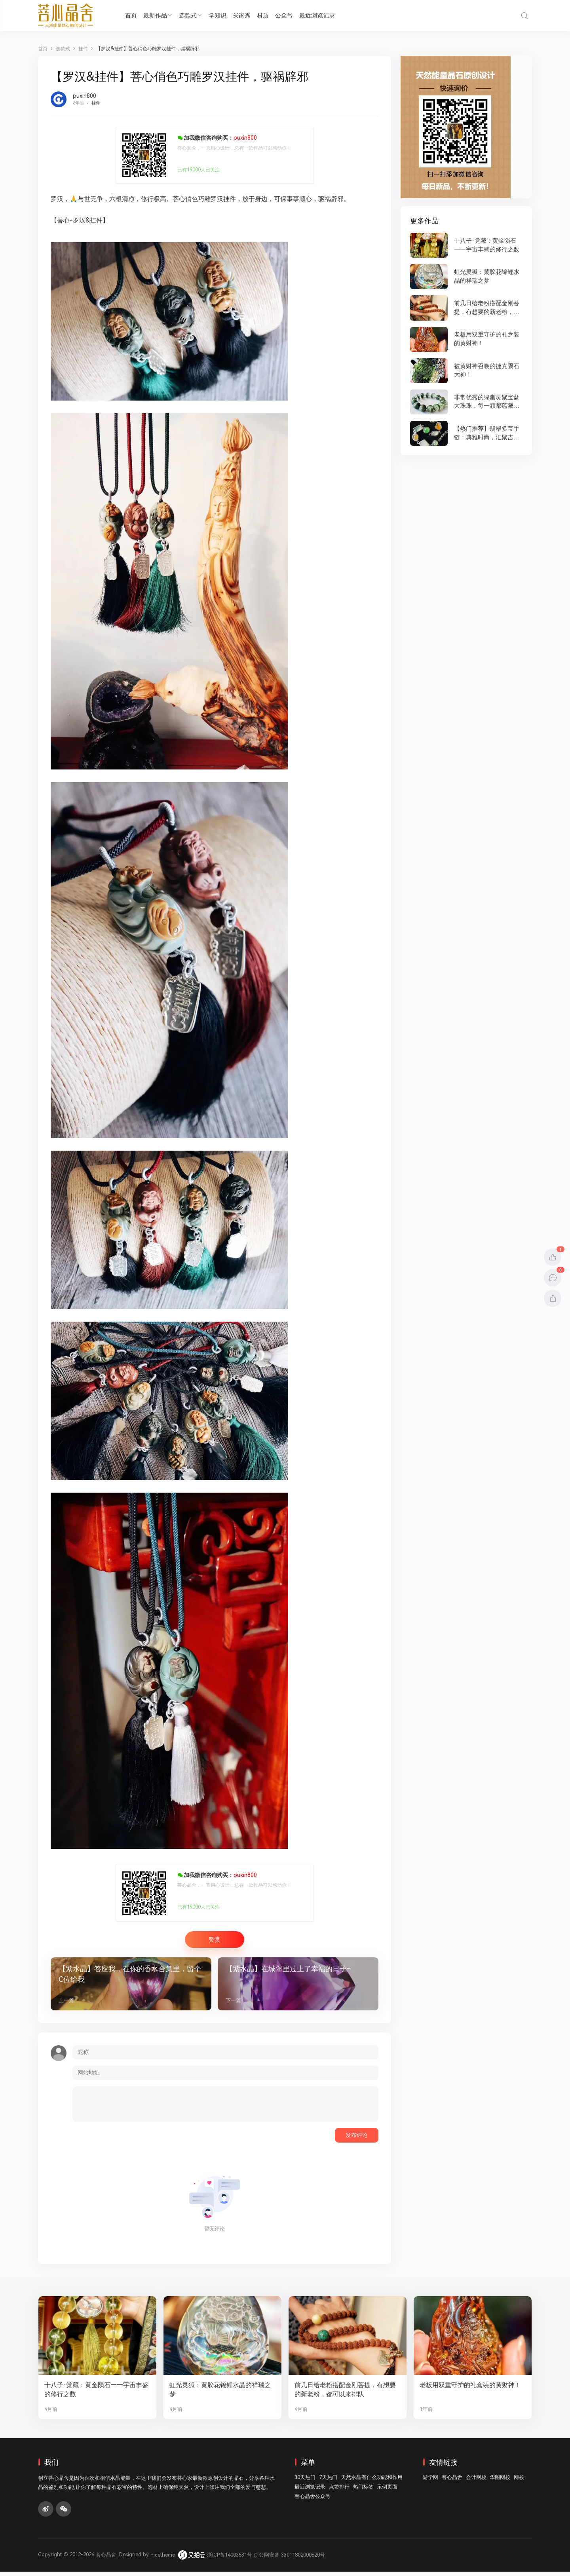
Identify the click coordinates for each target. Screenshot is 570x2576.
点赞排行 (339, 2491)
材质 (263, 15)
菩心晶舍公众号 (312, 2501)
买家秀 (242, 15)
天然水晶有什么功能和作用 (372, 2482)
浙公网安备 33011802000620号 (289, 2559)
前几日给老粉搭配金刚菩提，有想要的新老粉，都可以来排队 (344, 2394)
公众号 (284, 15)
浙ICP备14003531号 (229, 2559)
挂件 (95, 103)
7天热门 (328, 2482)
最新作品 (158, 15)
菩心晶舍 (452, 2482)
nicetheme (162, 2559)
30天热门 (304, 2482)
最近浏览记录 (317, 15)
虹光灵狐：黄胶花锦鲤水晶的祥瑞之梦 (219, 2394)
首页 (131, 15)
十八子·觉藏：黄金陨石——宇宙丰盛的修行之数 (96, 2394)
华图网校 (500, 2482)
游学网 (430, 2482)
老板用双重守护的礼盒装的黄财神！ (467, 2394)
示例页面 (387, 2491)
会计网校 (476, 2482)
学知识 (217, 15)
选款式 (190, 15)
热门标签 (363, 2491)
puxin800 (84, 96)
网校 (519, 2482)
